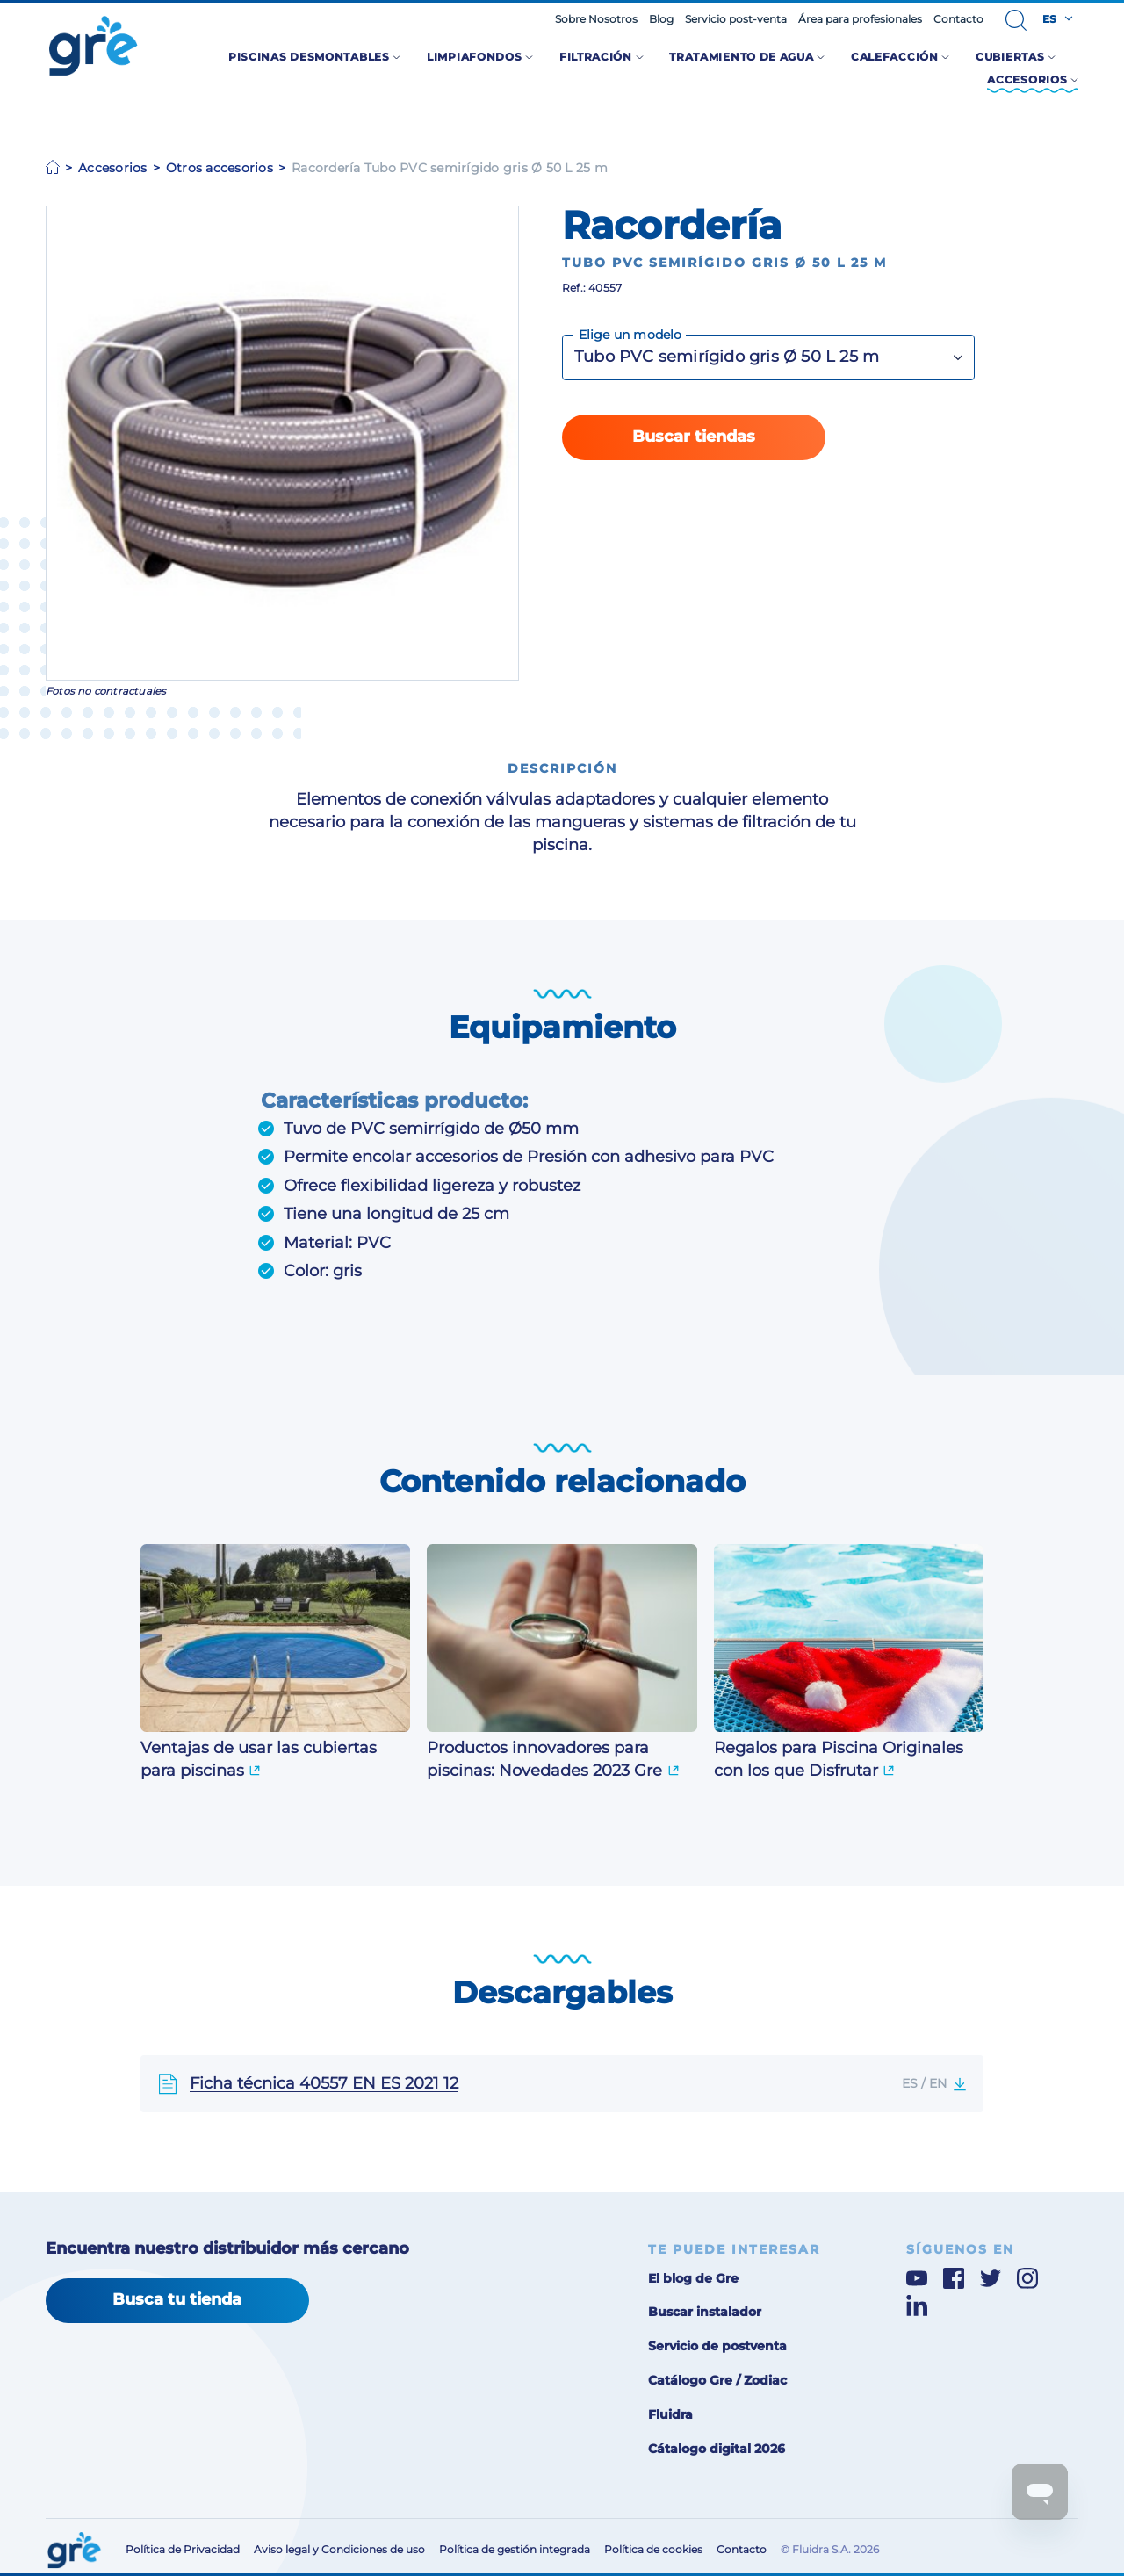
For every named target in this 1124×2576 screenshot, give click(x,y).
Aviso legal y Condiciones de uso (339, 2550)
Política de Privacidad (183, 2550)
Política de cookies (653, 2550)
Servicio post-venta (736, 19)
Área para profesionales (860, 19)
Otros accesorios (219, 168)
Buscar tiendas (693, 436)
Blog (661, 19)
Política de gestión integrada (514, 2550)
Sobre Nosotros (596, 19)
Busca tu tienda (176, 2299)
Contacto (958, 19)
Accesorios (113, 168)
